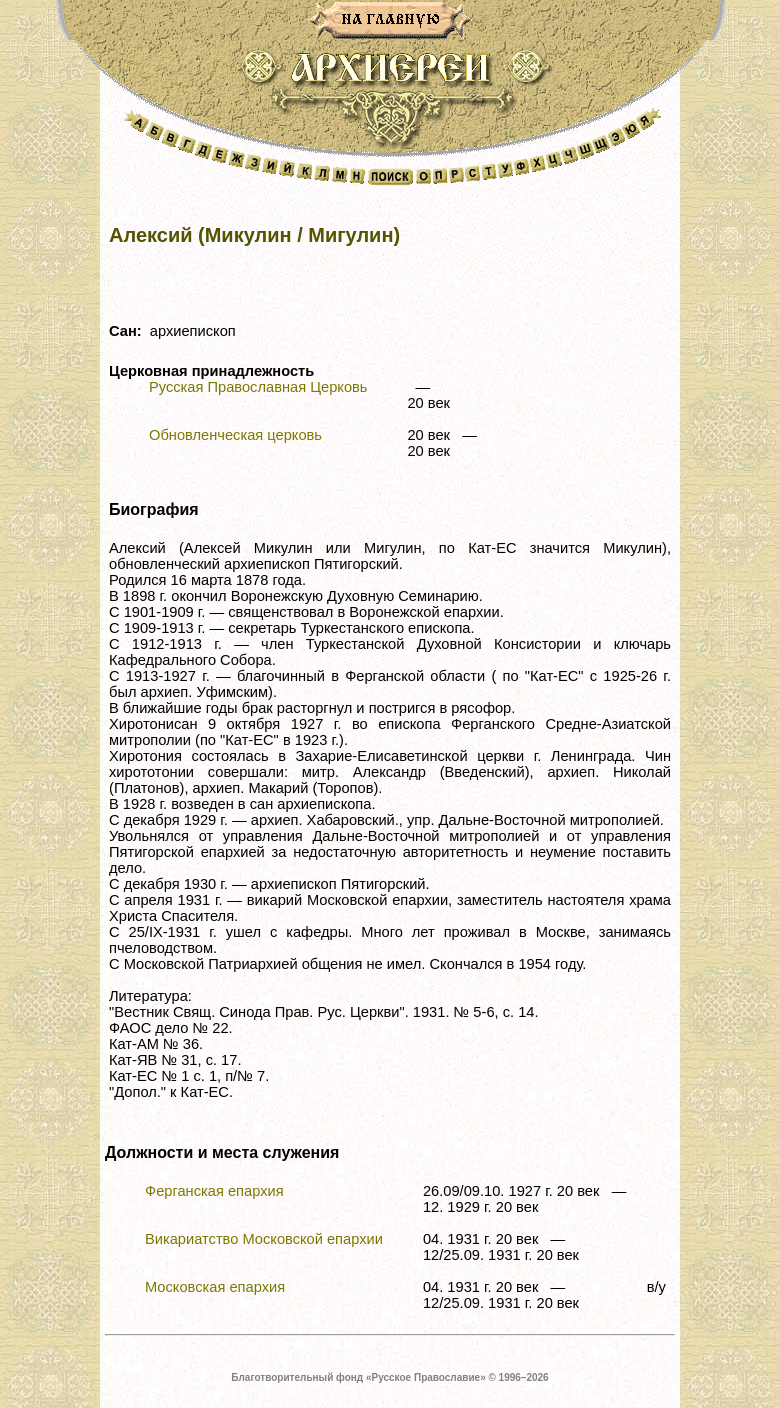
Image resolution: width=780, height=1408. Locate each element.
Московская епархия (215, 1287)
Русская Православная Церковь (258, 387)
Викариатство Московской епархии (264, 1239)
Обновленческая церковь (235, 435)
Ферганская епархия (214, 1191)
